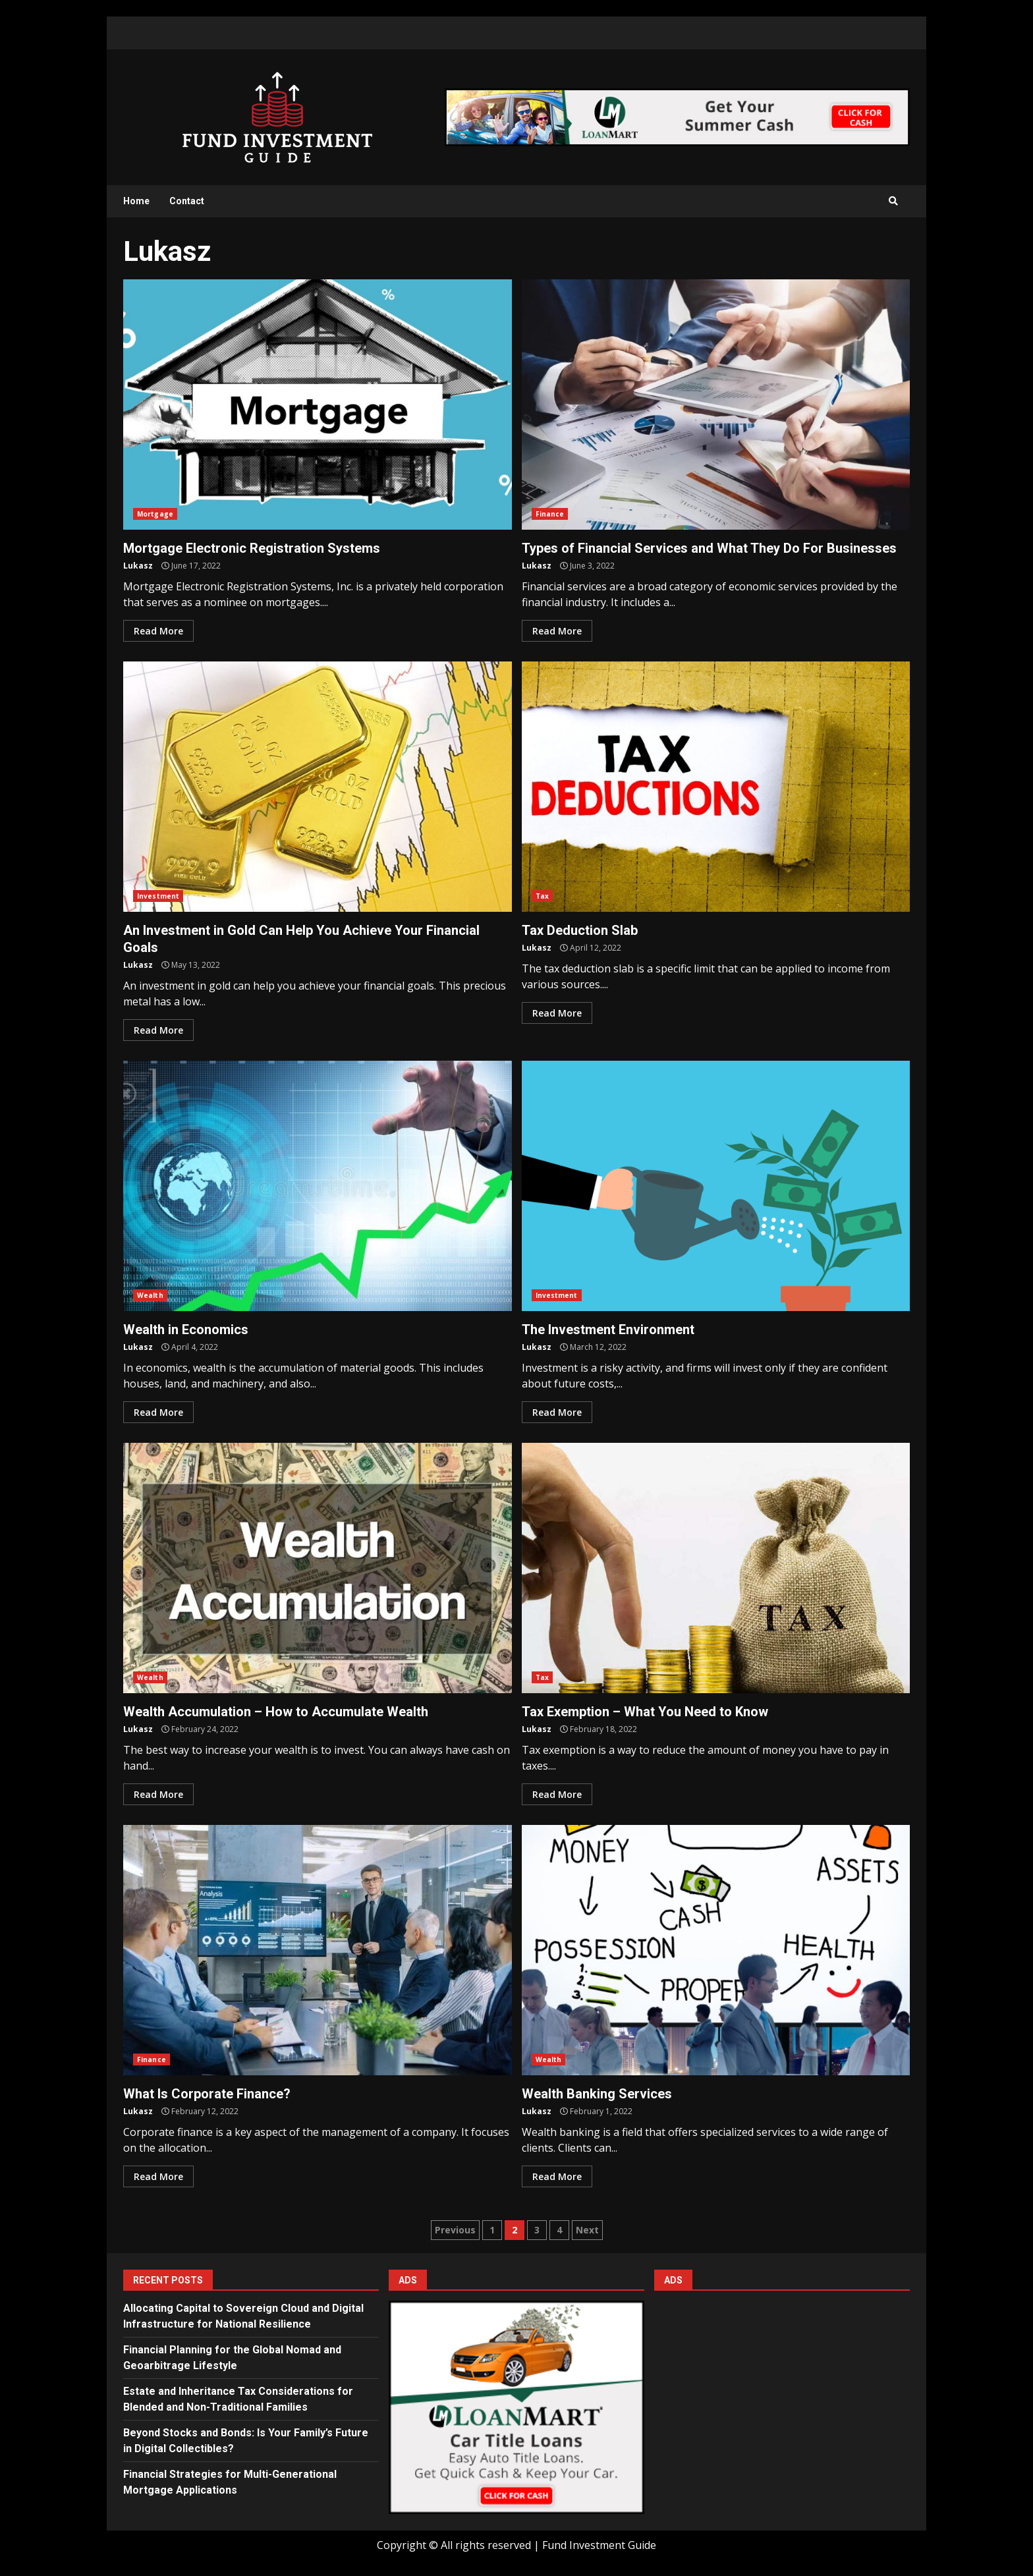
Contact (186, 201)
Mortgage (155, 513)
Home (136, 201)
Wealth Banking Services (716, 1950)
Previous (455, 2230)
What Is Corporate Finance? (317, 1950)
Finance (550, 513)
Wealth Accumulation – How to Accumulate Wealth (317, 1568)
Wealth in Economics (317, 1186)
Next (587, 2230)
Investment (158, 896)
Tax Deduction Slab (716, 786)
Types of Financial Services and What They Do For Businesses (716, 404)
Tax (542, 896)
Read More (158, 631)
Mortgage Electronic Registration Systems (317, 404)
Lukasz (138, 565)
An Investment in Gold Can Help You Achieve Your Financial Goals (317, 786)
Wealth (150, 1295)
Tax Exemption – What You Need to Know (716, 1568)
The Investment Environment (716, 1186)
